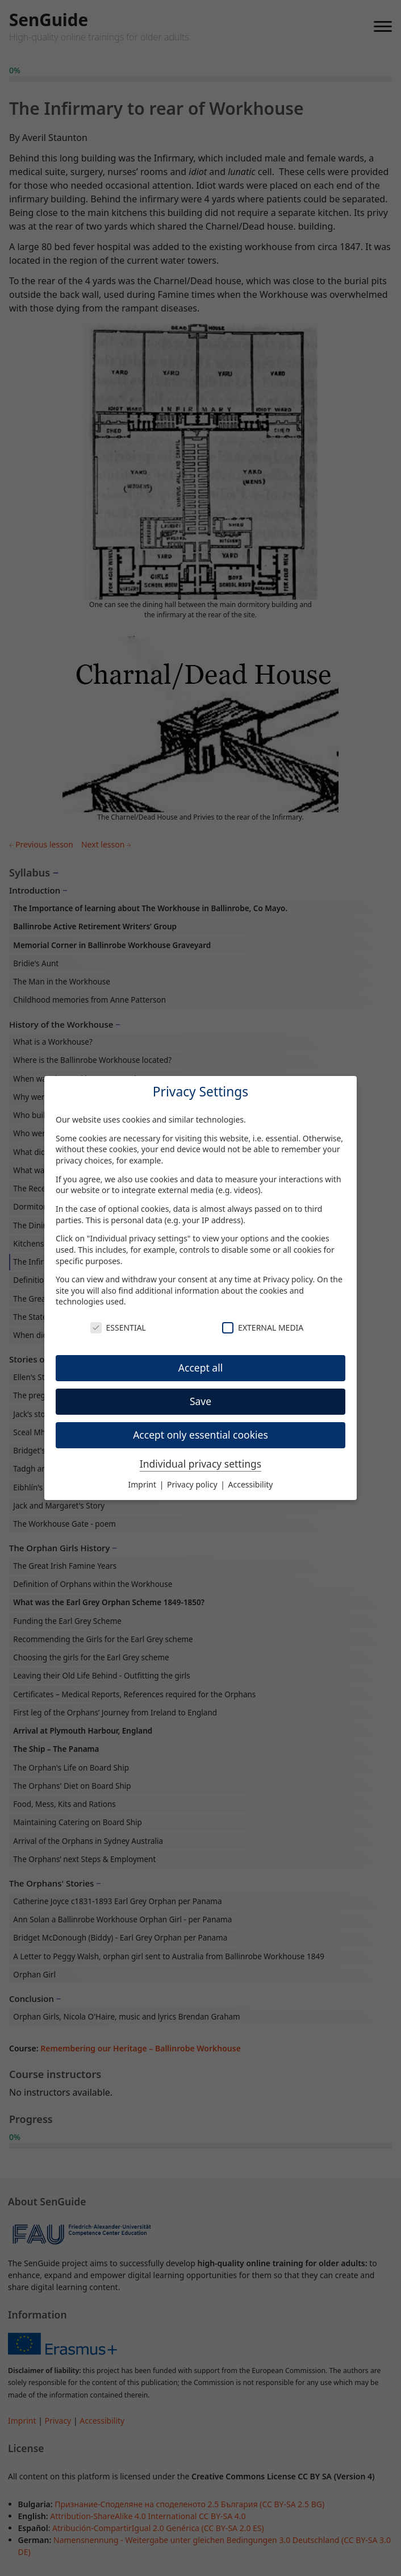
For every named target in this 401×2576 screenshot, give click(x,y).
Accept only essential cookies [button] (200, 1434)
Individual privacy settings (200, 1463)
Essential (118, 1327)
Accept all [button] (200, 1367)
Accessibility (250, 1484)
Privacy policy (288, 1279)
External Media (262, 1327)
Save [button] (200, 1401)
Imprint (143, 1484)
